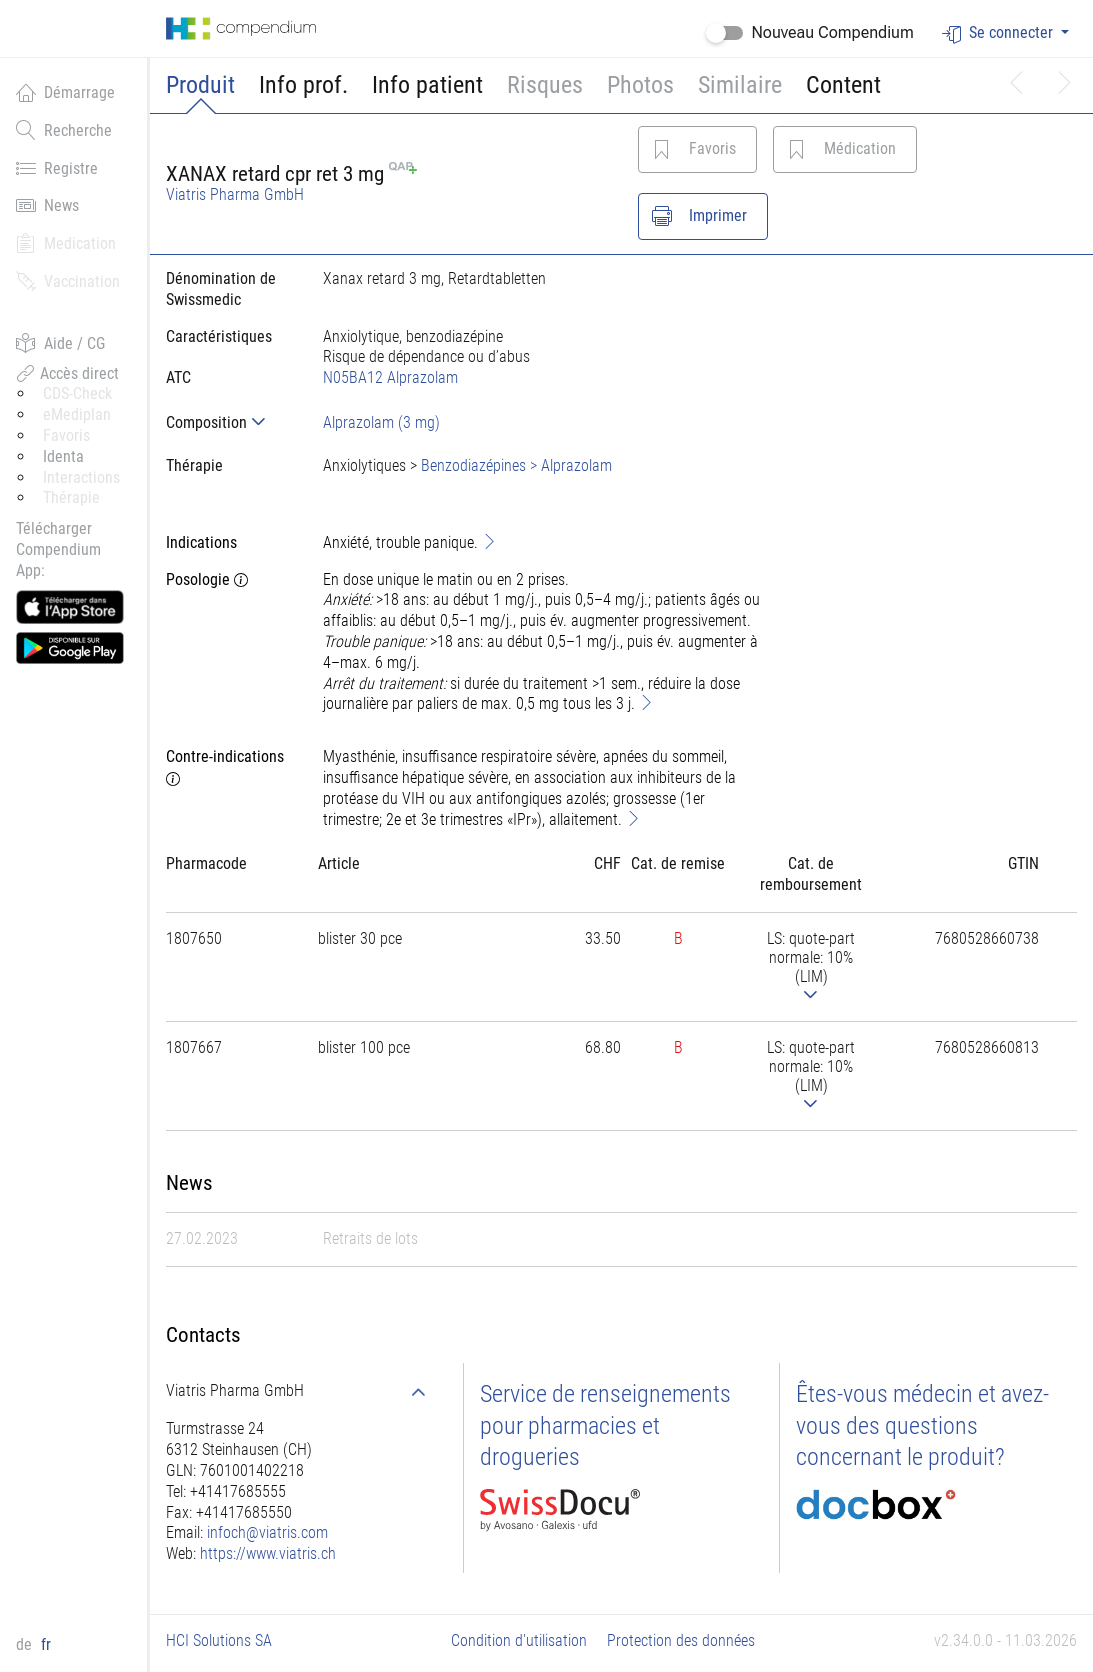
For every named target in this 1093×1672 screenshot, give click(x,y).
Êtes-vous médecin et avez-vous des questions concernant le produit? (922, 1425)
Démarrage (65, 92)
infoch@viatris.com (267, 1532)
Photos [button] (640, 85)
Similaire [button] (740, 85)
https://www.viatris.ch (268, 1553)
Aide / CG (60, 343)
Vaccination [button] (68, 281)
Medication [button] (66, 243)
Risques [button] (545, 85)
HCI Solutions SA (219, 1640)
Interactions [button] (81, 477)
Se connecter (999, 33)
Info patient (427, 85)
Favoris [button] (66, 435)
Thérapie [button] (71, 497)
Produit (200, 85)
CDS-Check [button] (77, 393)
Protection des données (681, 1640)
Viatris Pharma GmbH (235, 194)
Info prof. (303, 85)
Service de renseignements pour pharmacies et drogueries (605, 1425)
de (26, 1644)
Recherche (64, 130)
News (47, 205)
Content (843, 85)
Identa (63, 456)
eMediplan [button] (77, 414)
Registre (57, 168)
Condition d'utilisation (519, 1640)
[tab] (228, 422)
